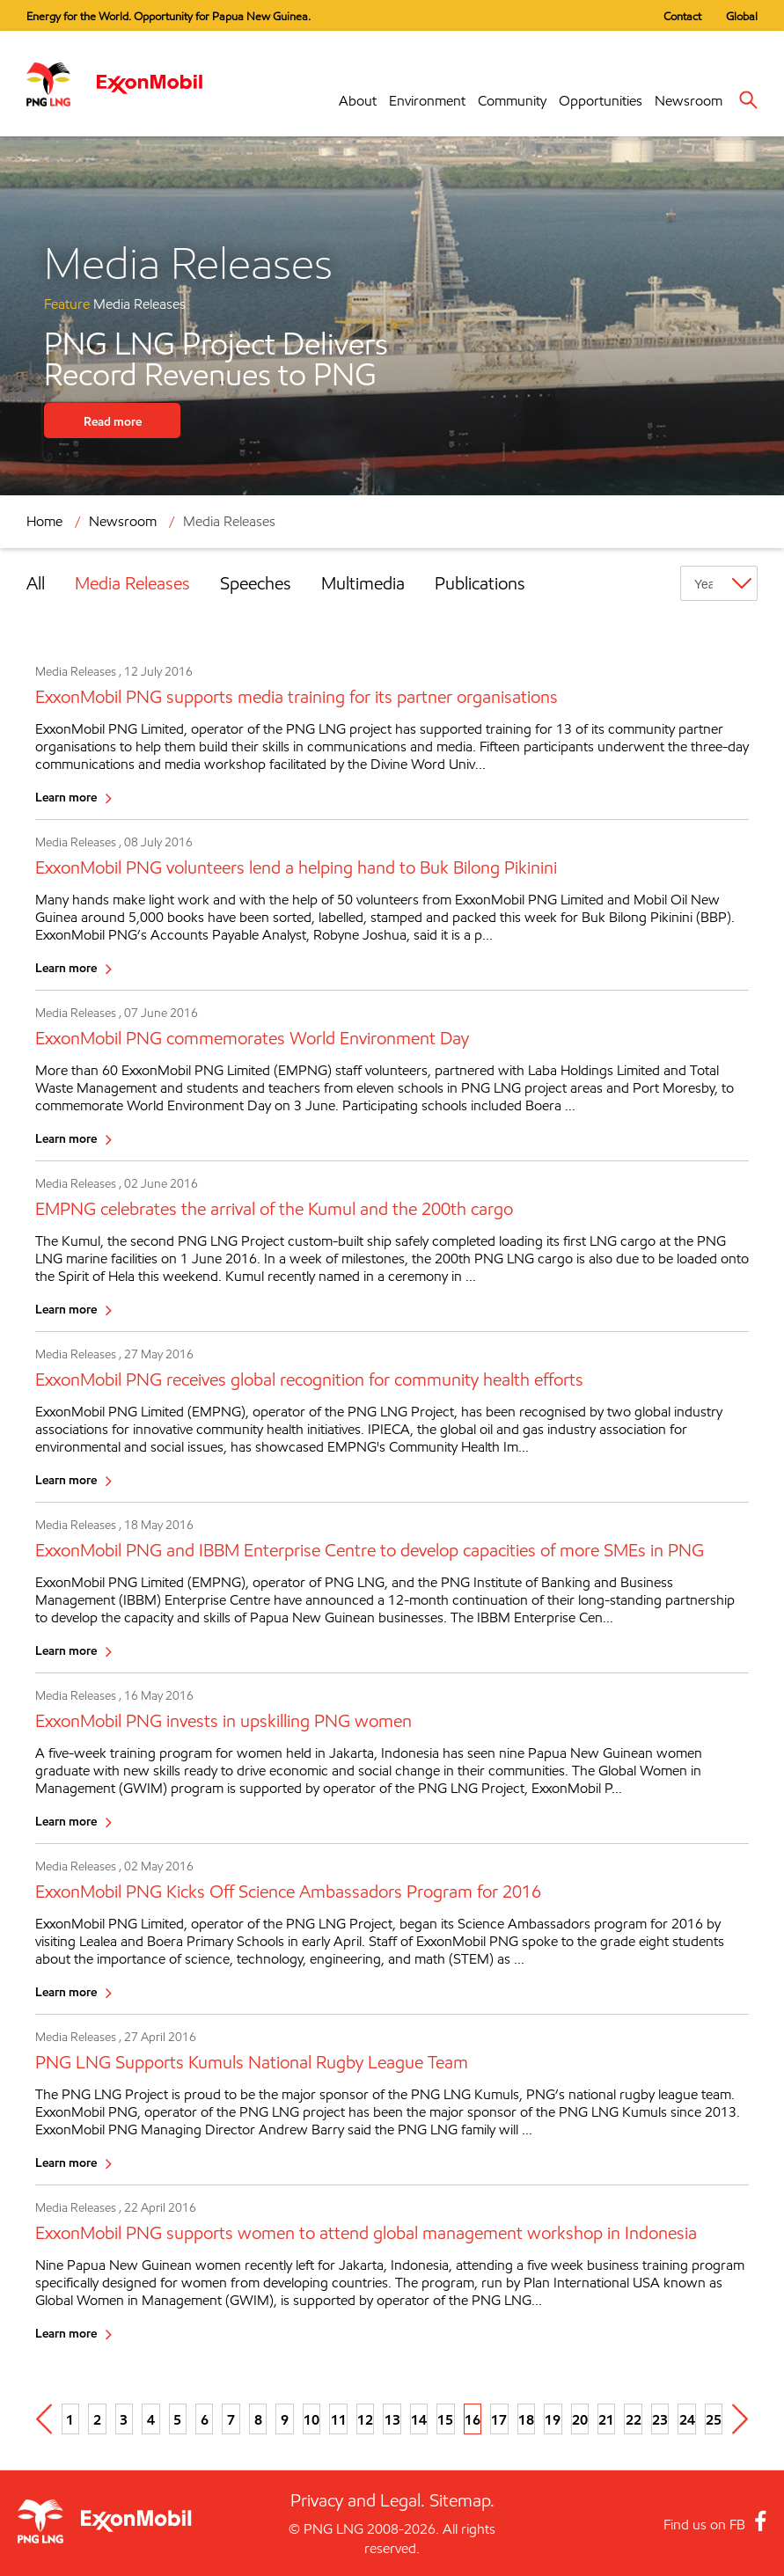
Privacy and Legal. (357, 2500)
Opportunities (600, 100)
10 (311, 2419)
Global (742, 16)
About (358, 100)
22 (633, 2419)
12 (365, 2419)
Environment (427, 100)
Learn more (66, 796)
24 (687, 2419)
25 (714, 2419)
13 (392, 2419)
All (35, 583)
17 (499, 2419)
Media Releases (229, 521)
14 (419, 2419)
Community (512, 100)
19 (553, 2419)
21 (606, 2419)
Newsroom (688, 100)
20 (580, 2419)
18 (526, 2419)
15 (445, 2419)
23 (660, 2419)
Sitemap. (462, 2500)
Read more (113, 420)
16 (472, 2419)
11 (339, 2419)
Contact (682, 16)
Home (44, 521)
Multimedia (363, 583)
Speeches (255, 583)
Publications (480, 583)
